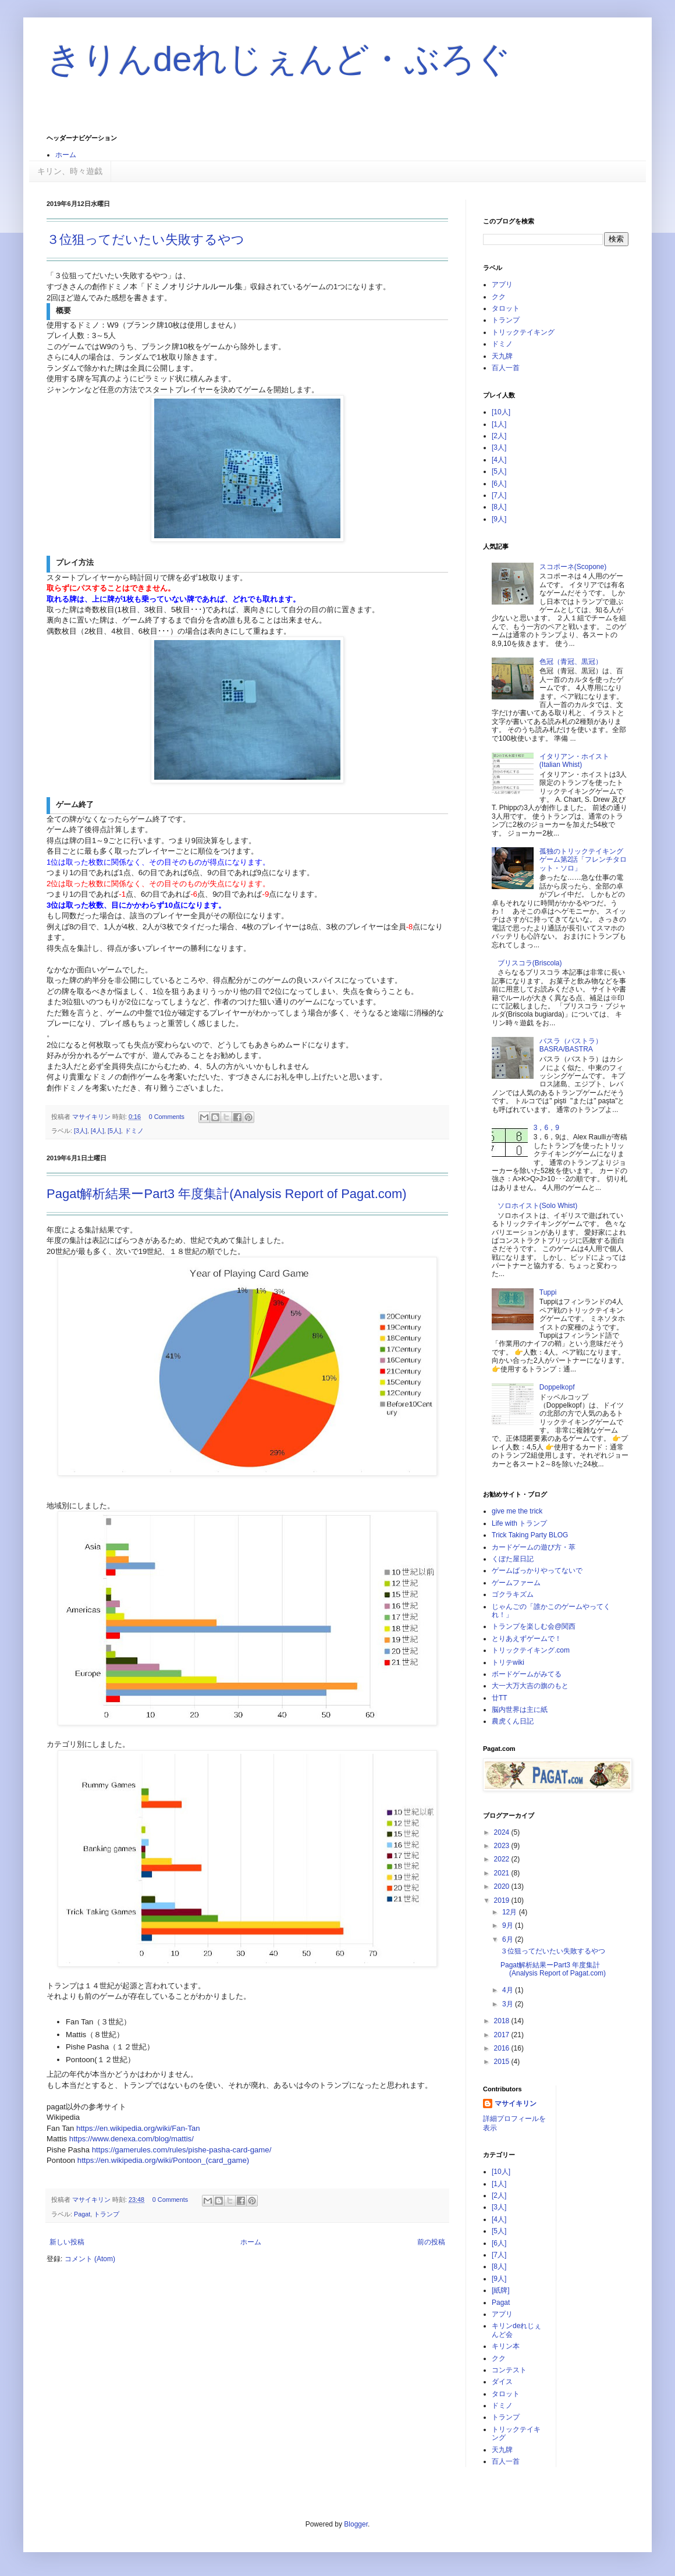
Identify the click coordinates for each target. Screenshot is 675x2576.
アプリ (502, 284)
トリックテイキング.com (531, 1650)
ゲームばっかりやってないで (537, 1570)
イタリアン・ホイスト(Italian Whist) (574, 760)
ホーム (65, 155)
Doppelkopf (557, 1387)
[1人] (499, 424)
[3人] (80, 1130)
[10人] (501, 412)
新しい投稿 (66, 2242)
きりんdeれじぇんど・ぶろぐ (279, 59)
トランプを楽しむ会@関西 (533, 1626)
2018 (502, 2021)
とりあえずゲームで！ (527, 1639)
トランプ (106, 2214)
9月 (508, 1925)
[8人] (499, 507)
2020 (502, 1886)
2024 (502, 1832)
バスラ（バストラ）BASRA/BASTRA (570, 1045)
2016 (502, 2048)
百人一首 (506, 368)
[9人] (499, 519)
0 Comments (166, 1116)
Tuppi (548, 1292)
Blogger (356, 2524)
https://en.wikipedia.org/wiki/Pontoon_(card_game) (163, 2160)
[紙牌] (501, 2290)
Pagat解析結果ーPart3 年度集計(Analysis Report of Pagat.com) (227, 1193)
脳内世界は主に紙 (520, 1710)
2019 (502, 1900)
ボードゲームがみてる (527, 1674)
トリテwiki (508, 1662)
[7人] (499, 495)
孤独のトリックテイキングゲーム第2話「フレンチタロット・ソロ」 (583, 859)
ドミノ (134, 1130)
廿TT (499, 1698)
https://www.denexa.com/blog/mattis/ (131, 2138)
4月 (508, 1990)
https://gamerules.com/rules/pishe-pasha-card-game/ (182, 2149)
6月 (508, 1939)
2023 (502, 1846)
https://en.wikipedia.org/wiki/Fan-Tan (138, 2128)
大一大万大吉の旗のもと (530, 1686)
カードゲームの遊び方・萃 (533, 1547)
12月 (510, 1912)
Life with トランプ (519, 1523)
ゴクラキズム (513, 1594)
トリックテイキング (523, 332)
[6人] (499, 483)
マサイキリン (516, 2103)
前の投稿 (431, 2242)
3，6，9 (546, 1128)
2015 (502, 2062)
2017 (502, 2035)
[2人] (499, 436)
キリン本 (506, 2346)
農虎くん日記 (513, 1721)
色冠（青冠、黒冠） (570, 662)
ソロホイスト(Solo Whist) (537, 1206)
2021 (502, 1873)
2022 (502, 1859)
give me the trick (517, 1511)
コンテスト (509, 2370)
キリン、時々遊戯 (69, 171)
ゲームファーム (516, 1583)
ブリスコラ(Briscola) (530, 963)
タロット (506, 308)
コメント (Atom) (90, 2259)
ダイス (502, 2382)
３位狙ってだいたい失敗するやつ (145, 239)
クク (499, 297)
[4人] (97, 1130)
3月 (508, 2004)
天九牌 (502, 356)
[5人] (114, 1130)
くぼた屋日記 (513, 1559)
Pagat (82, 2214)
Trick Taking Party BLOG (530, 1535)
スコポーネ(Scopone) (572, 567)
